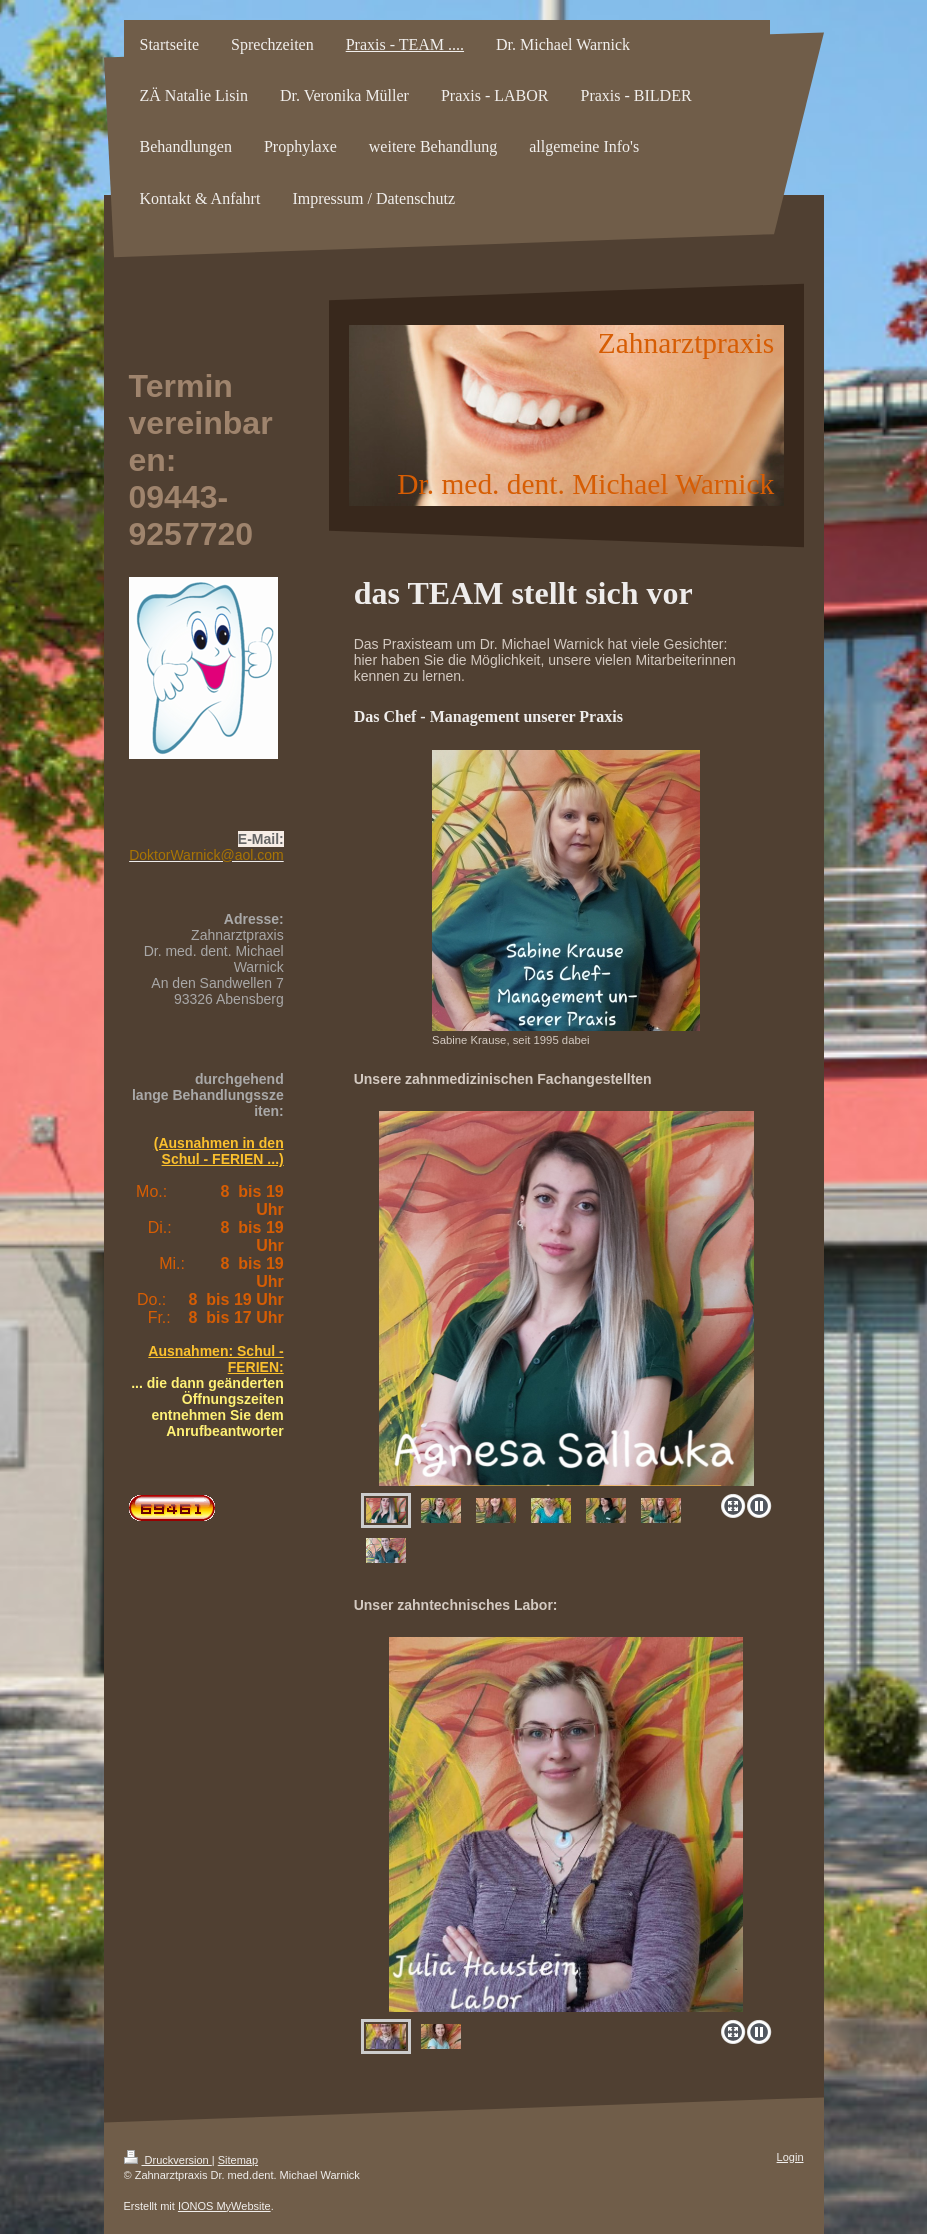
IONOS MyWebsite (224, 2206)
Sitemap (238, 2160)
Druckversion (168, 2160)
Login (790, 2157)
